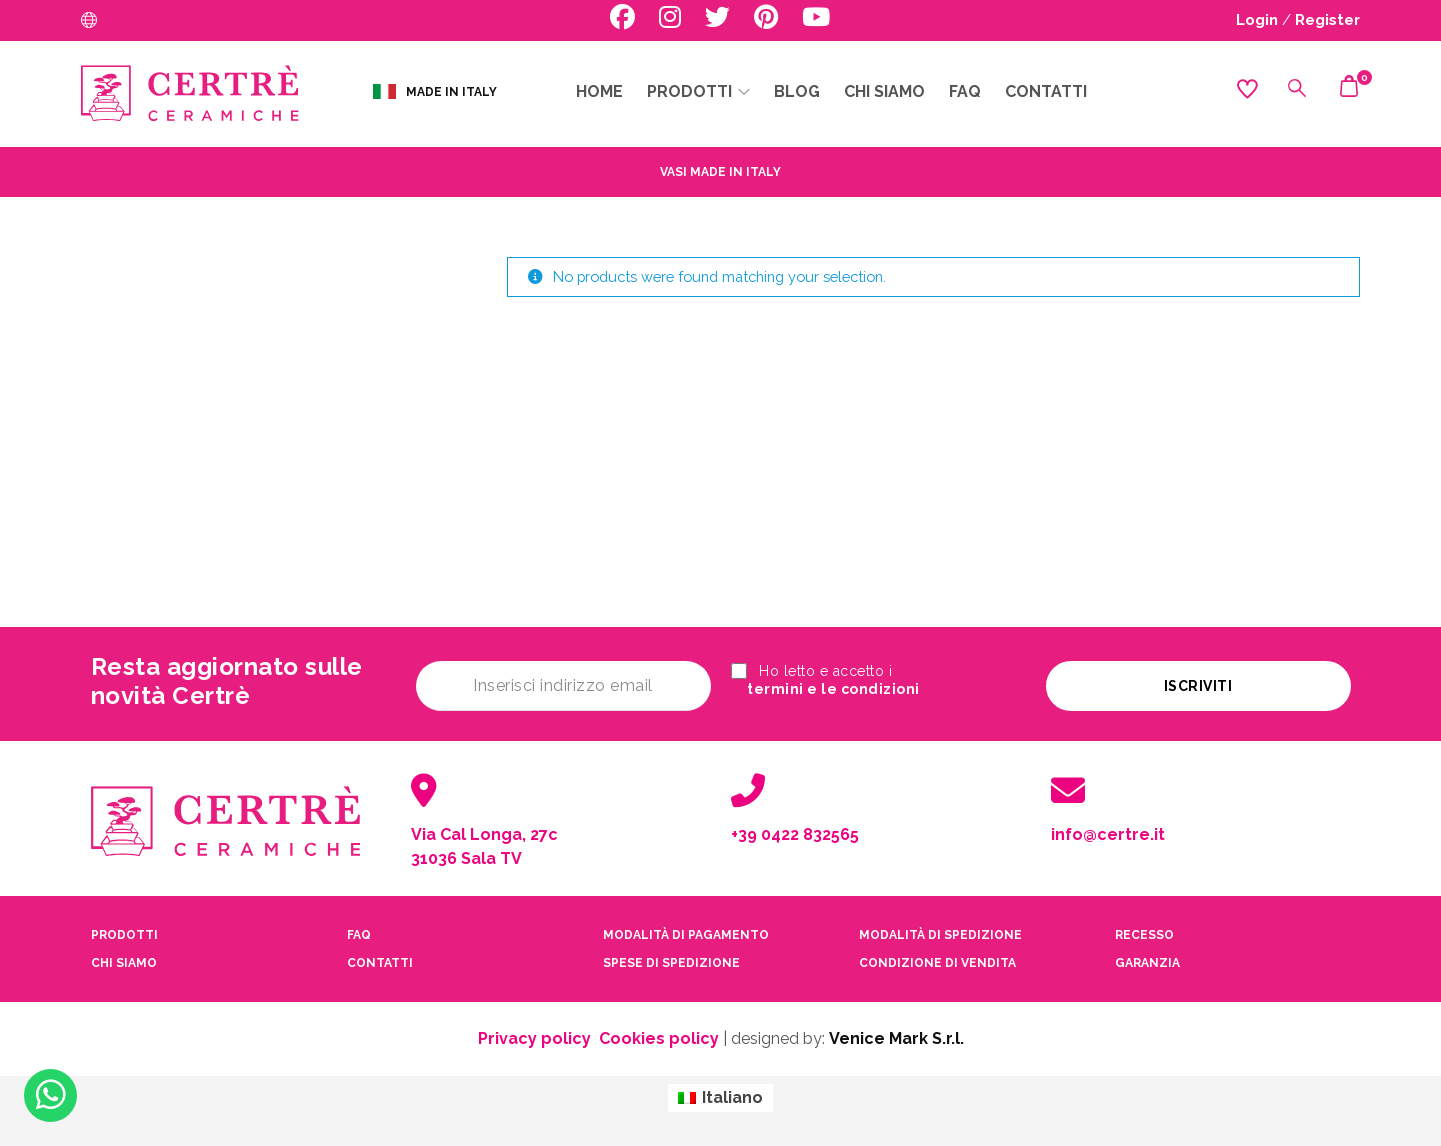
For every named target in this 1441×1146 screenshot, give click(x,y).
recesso (1144, 931)
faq (359, 931)
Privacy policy (534, 1034)
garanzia (1147, 959)
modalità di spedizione (940, 931)
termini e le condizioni (847, 691)
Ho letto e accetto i (832, 681)
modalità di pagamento (686, 931)
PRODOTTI (124, 931)
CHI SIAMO (124, 959)
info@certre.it (1108, 830)
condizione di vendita (937, 959)
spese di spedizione (671, 959)
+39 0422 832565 (795, 830)
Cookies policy (659, 1034)
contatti (380, 959)
